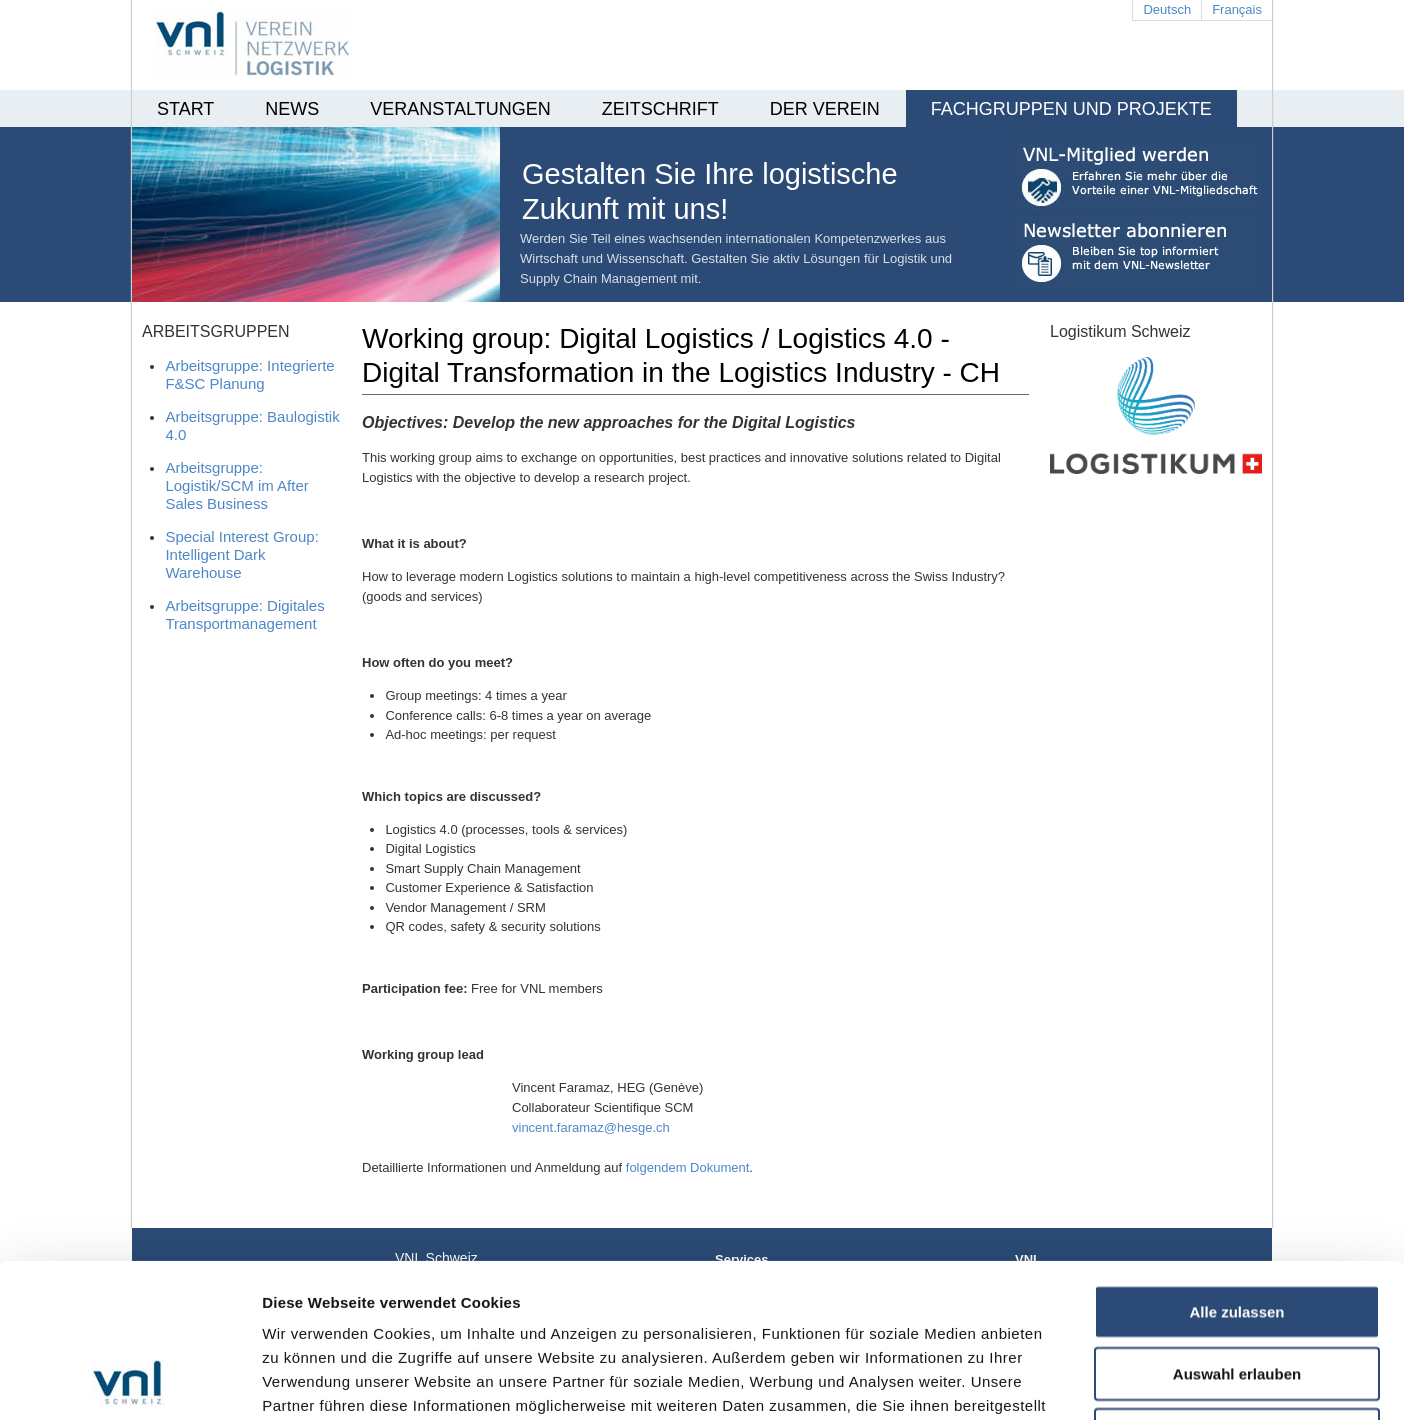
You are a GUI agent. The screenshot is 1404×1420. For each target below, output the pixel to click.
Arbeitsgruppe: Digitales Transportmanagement (244, 614)
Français (1237, 9)
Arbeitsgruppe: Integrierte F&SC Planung (249, 374)
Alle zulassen (1236, 1167)
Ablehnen (1237, 1290)
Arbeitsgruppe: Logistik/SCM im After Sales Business (236, 485)
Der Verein (825, 109)
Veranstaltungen (460, 109)
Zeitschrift (660, 109)
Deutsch (1167, 9)
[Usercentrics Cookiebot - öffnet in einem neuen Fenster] (129, 1381)
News (292, 109)
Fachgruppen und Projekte (1071, 109)
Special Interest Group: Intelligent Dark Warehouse (241, 554)
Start (185, 109)
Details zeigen (1063, 1380)
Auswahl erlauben (1237, 1229)
